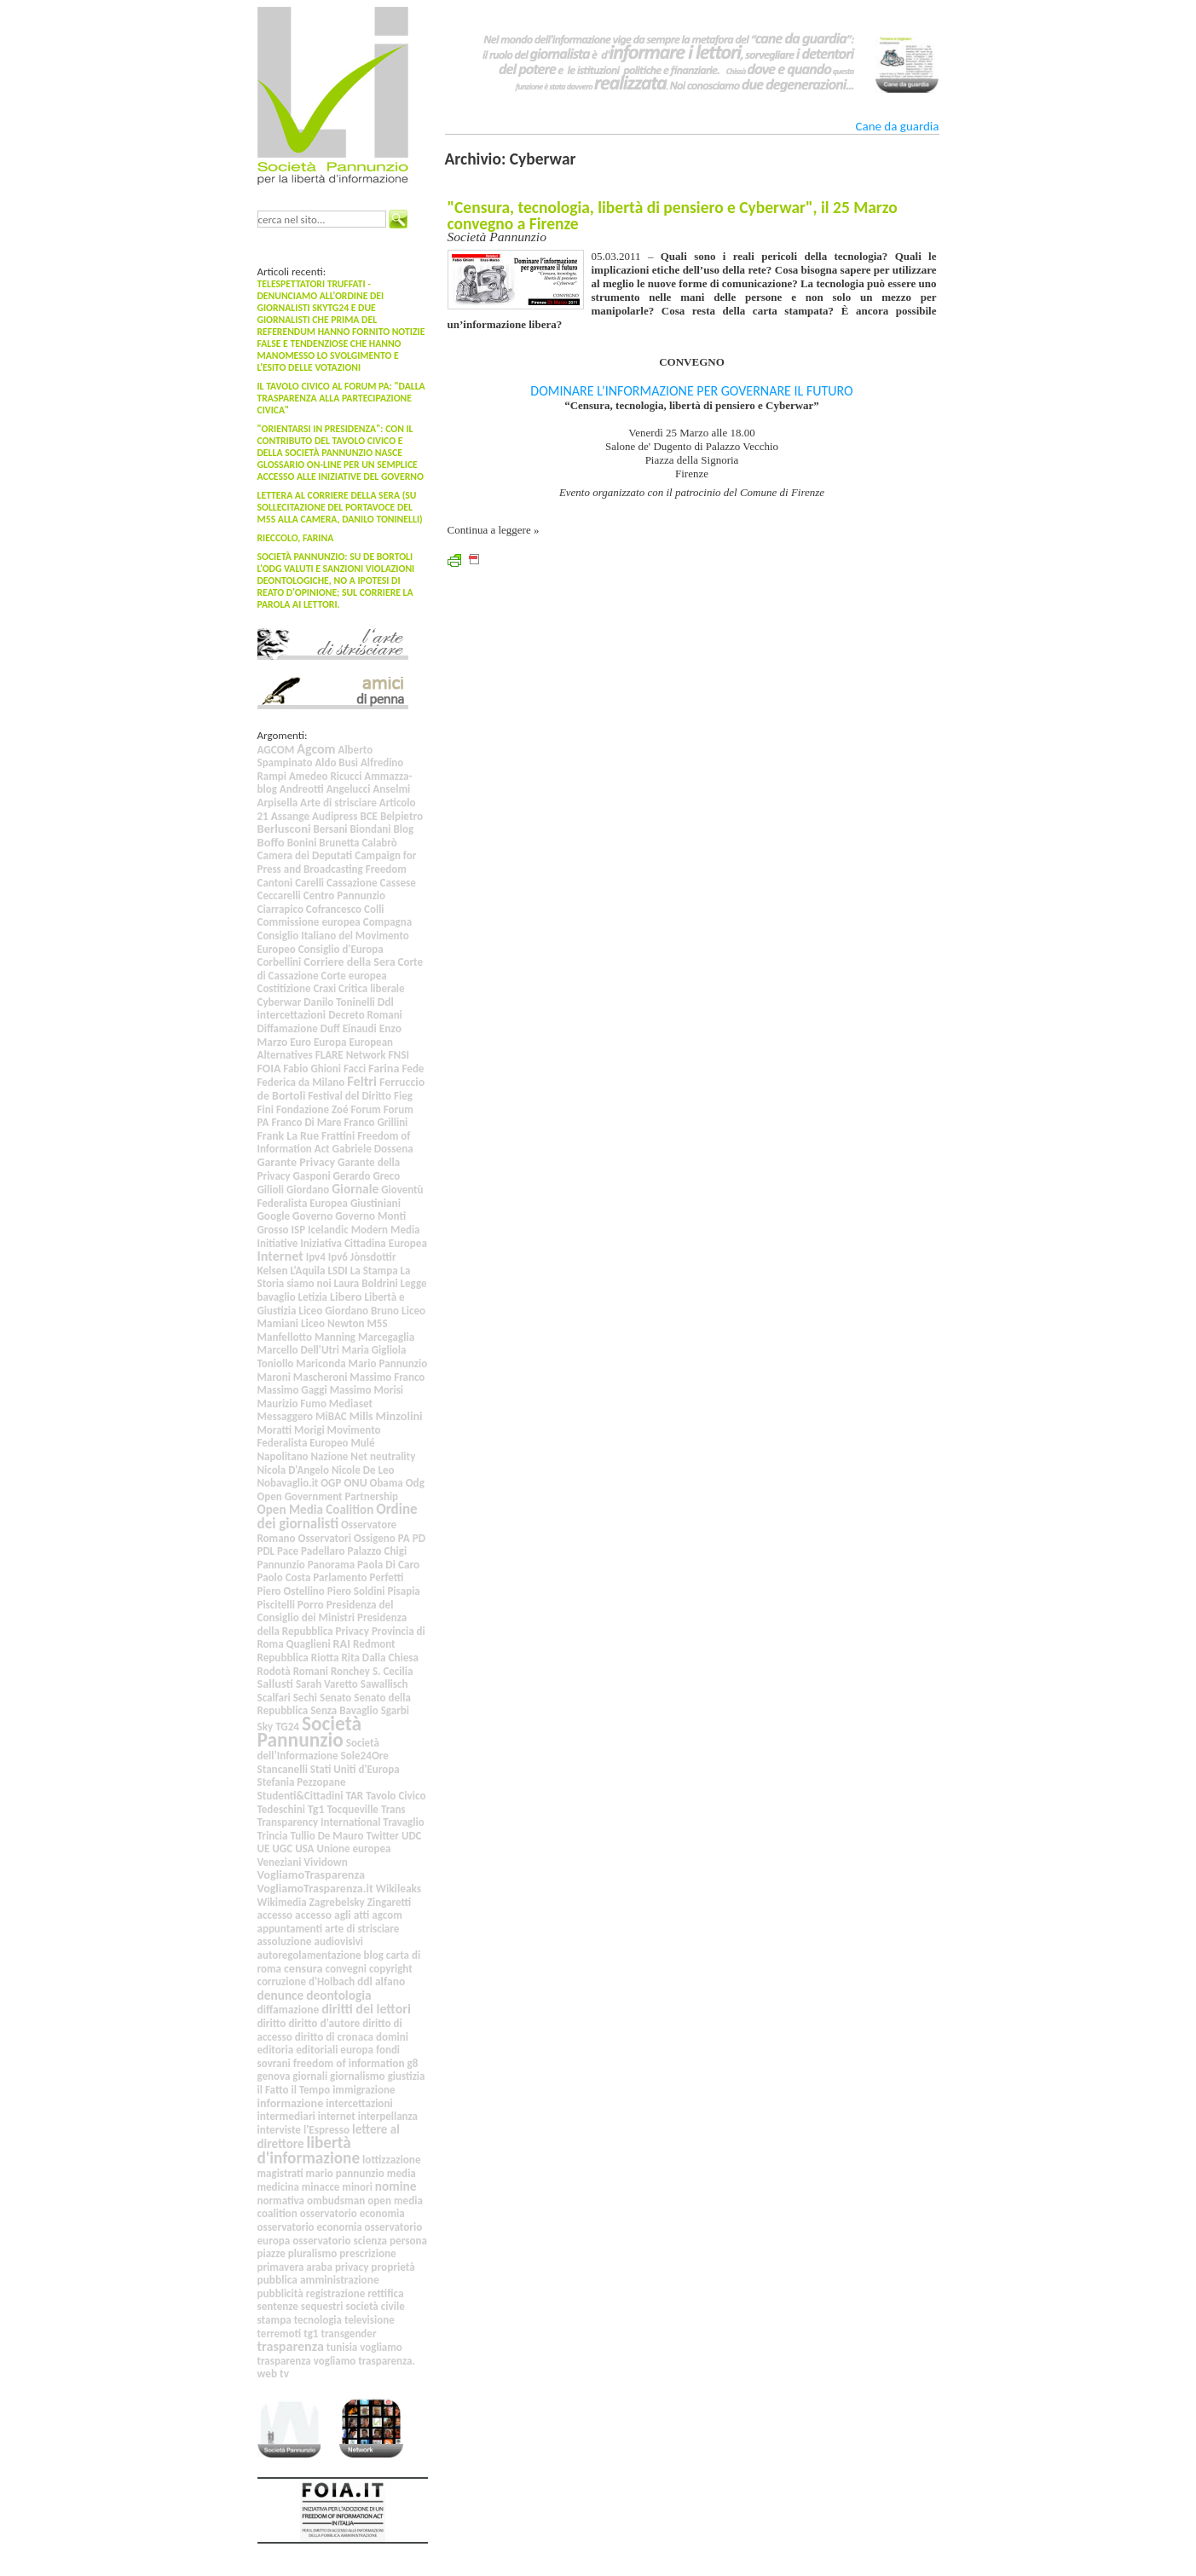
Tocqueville (352, 1809)
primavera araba (294, 2267)
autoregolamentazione (309, 1955)
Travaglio (403, 1822)
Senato (335, 1697)
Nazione (330, 1456)
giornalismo (357, 2076)
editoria (275, 2049)
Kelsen (272, 1270)
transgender (348, 2333)
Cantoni (275, 882)
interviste (279, 2130)
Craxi (324, 988)
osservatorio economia (352, 2213)
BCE (369, 816)
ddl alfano (381, 1981)
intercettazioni (359, 2103)
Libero (346, 1296)
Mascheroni (320, 1377)
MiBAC (331, 1416)
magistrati (280, 2173)
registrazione (336, 2293)
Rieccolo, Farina (295, 538)
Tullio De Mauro (326, 1835)
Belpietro (401, 816)
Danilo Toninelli (338, 1002)
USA (304, 1848)
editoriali (317, 2049)
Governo (312, 1216)
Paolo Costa (284, 1577)
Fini (265, 1109)
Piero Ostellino (291, 1591)
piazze (271, 2253)
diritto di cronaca (334, 2037)
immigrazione (363, 2089)
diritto (271, 2023)
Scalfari (274, 1697)
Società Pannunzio (309, 1732)
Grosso (273, 1229)
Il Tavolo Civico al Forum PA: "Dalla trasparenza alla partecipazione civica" (341, 398)
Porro (311, 1604)
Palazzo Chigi (377, 1551)
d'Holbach (332, 1981)
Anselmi (391, 789)
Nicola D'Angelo (293, 1470)
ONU (355, 1483)
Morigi (309, 1430)
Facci (355, 1068)
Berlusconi (284, 828)
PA (404, 1538)
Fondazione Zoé (312, 1109)
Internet (280, 1256)
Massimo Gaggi (292, 1389)
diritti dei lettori (366, 2009)
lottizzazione (391, 2159)
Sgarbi (395, 1710)
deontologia (338, 1995)
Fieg (403, 1095)
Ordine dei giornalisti (337, 1516)
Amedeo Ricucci (325, 776)
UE (263, 1848)
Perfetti (387, 1577)
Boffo (271, 842)
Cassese (398, 882)
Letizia (312, 1297)
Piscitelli (276, 1604)
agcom (387, 1915)
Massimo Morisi (366, 1389)
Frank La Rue (288, 1136)
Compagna (387, 921)
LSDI (338, 1270)
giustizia (406, 2076)
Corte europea (354, 975)
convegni (346, 1968)
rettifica (385, 2293)
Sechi (305, 1697)
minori (357, 2186)
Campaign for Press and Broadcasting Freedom (337, 862)
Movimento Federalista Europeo (319, 1437)
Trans (393, 1809)
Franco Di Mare (306, 1122)
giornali (309, 2076)
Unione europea (353, 1848)
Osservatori (324, 1538)
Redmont (374, 1643)
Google (274, 1216)
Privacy (351, 1631)
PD (419, 1538)
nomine (396, 2186)
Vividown (325, 1862)
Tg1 (316, 1809)
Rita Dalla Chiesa (380, 1657)
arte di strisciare (362, 1928)
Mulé (363, 1442)
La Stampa (374, 1270)
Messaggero (285, 1416)
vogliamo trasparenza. (364, 2360)
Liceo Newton (332, 1323)
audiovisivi (338, 1941)
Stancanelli (282, 1769)
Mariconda (320, 1363)
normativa (280, 2200)
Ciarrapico (280, 909)
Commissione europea (309, 922)
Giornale (355, 1189)
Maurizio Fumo (291, 1403)
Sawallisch (384, 1684)
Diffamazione (287, 1028)
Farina (384, 1068)
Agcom (316, 749)
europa (356, 2049)
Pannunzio (281, 1564)
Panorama (331, 1564)
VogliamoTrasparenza (311, 1874)
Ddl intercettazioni (325, 1009)
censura (303, 1968)
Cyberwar (279, 1002)
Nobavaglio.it (288, 1482)
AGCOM (276, 749)
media (401, 2173)
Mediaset (351, 1403)
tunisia (341, 2347)
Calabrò (378, 842)
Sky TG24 (278, 1726)
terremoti (279, 2333)
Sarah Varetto (327, 1684)
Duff (330, 1028)
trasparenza (290, 2346)
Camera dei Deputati (305, 855)
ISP (299, 1229)
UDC (412, 1835)
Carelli (309, 882)
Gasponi (312, 1176)
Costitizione (284, 988)
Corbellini (279, 962)
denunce (280, 1995)
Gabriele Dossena (372, 1148)
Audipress (334, 816)
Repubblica (283, 1657)
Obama (386, 1482)
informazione (290, 2103)
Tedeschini (281, 1809)
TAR (354, 1795)
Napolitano (283, 1456)
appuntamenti (290, 1928)
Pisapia (403, 1591)
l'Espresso (326, 2130)
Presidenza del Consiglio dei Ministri (325, 1611)
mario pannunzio (345, 2173)
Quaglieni (308, 1644)
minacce (321, 2186)
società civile (374, 2306)
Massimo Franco (387, 1377)
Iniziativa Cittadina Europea (363, 1243)
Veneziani (279, 1862)
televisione (369, 2319)
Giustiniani (375, 1203)
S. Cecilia (393, 1671)
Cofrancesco (333, 909)
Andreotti (302, 789)
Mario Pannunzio (388, 1363)
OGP (331, 1482)
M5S (377, 1323)
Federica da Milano (301, 1082)
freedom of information (349, 2063)
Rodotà (274, 1671)
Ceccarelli (279, 895)
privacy (352, 2267)
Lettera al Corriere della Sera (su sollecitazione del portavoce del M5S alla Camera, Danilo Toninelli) (340, 507)
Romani (310, 1671)
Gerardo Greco (367, 1176)
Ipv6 (338, 1256)
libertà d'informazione (309, 2150)
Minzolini (399, 1416)
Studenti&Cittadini (300, 1795)
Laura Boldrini (366, 1283)
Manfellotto (285, 1337)
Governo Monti (370, 1216)
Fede (413, 1068)
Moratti (274, 1430)
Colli (374, 909)
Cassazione (352, 882)
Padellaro (322, 1551)
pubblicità (280, 2293)
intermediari (286, 2116)
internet (336, 2116)
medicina (278, 2186)
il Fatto (273, 2089)
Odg (415, 1483)
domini (392, 2036)
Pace (287, 1551)
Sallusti (275, 1683)
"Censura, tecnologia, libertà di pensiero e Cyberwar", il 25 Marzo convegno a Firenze (673, 215)
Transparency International (319, 1822)
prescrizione (367, 2253)
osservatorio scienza (339, 2240)
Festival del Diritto (349, 1095)
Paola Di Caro (388, 1564)
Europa (330, 1042)
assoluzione (284, 1941)
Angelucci (348, 789)
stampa (274, 2320)
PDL (266, 1551)
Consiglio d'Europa (341, 949)
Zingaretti (389, 1902)
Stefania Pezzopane (301, 1782)
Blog (404, 829)
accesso (275, 1915)
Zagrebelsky (337, 1902)
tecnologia (318, 2319)
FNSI (399, 1055)
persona (408, 2240)
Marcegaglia (386, 1337)
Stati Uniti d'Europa (355, 1769)
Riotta (325, 1657)
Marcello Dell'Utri (298, 1350)
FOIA (269, 1068)
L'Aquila (307, 1270)
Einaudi (360, 1028)
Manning (335, 1337)
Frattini (338, 1136)
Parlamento (340, 1577)
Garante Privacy (296, 1162)
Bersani (331, 829)
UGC (282, 1848)
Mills (361, 1416)
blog (374, 1955)
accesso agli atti (332, 1915)
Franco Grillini (375, 1122)
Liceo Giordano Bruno (348, 1310)
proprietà (392, 2267)
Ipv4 (316, 1256)
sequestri (322, 2306)
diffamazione (288, 2009)
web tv (273, 2373)
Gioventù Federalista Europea (340, 1196)
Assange (290, 816)
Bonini (302, 842)
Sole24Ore (364, 1755)
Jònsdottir (373, 1256)
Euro (300, 1042)
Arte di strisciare (338, 802)
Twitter (383, 1835)
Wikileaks (398, 1888)
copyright (391, 1968)
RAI (342, 1643)
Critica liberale (371, 988)
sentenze (277, 2306)
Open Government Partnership (328, 1496)
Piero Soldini (356, 1591)
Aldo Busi (336, 762)
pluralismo (313, 2253)
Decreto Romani (365, 1014)
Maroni (274, 1377)
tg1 (310, 2333)
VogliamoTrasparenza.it (315, 1888)
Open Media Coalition (315, 1509)
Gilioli (271, 1189)
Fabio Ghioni (312, 1068)
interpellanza (388, 2116)
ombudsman (336, 2200)
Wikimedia (282, 1902)
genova (274, 2076)
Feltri (362, 1081)
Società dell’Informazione (318, 1749)
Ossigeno (375, 1538)
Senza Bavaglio (344, 1710)
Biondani (370, 829)
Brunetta (339, 842)
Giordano (307, 1189)
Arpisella (277, 802)
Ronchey (350, 1671)
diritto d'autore (324, 2023)
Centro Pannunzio (344, 895)
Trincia (272, 1835)
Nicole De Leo (363, 1470)
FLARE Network (350, 1054)
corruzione (281, 1981)
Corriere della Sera (349, 962)
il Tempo (310, 2089)
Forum (365, 1109)
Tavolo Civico (395, 1795)
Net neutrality (382, 1456)
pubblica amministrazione (318, 2280)
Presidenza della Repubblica (332, 1624)
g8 (413, 2063)
